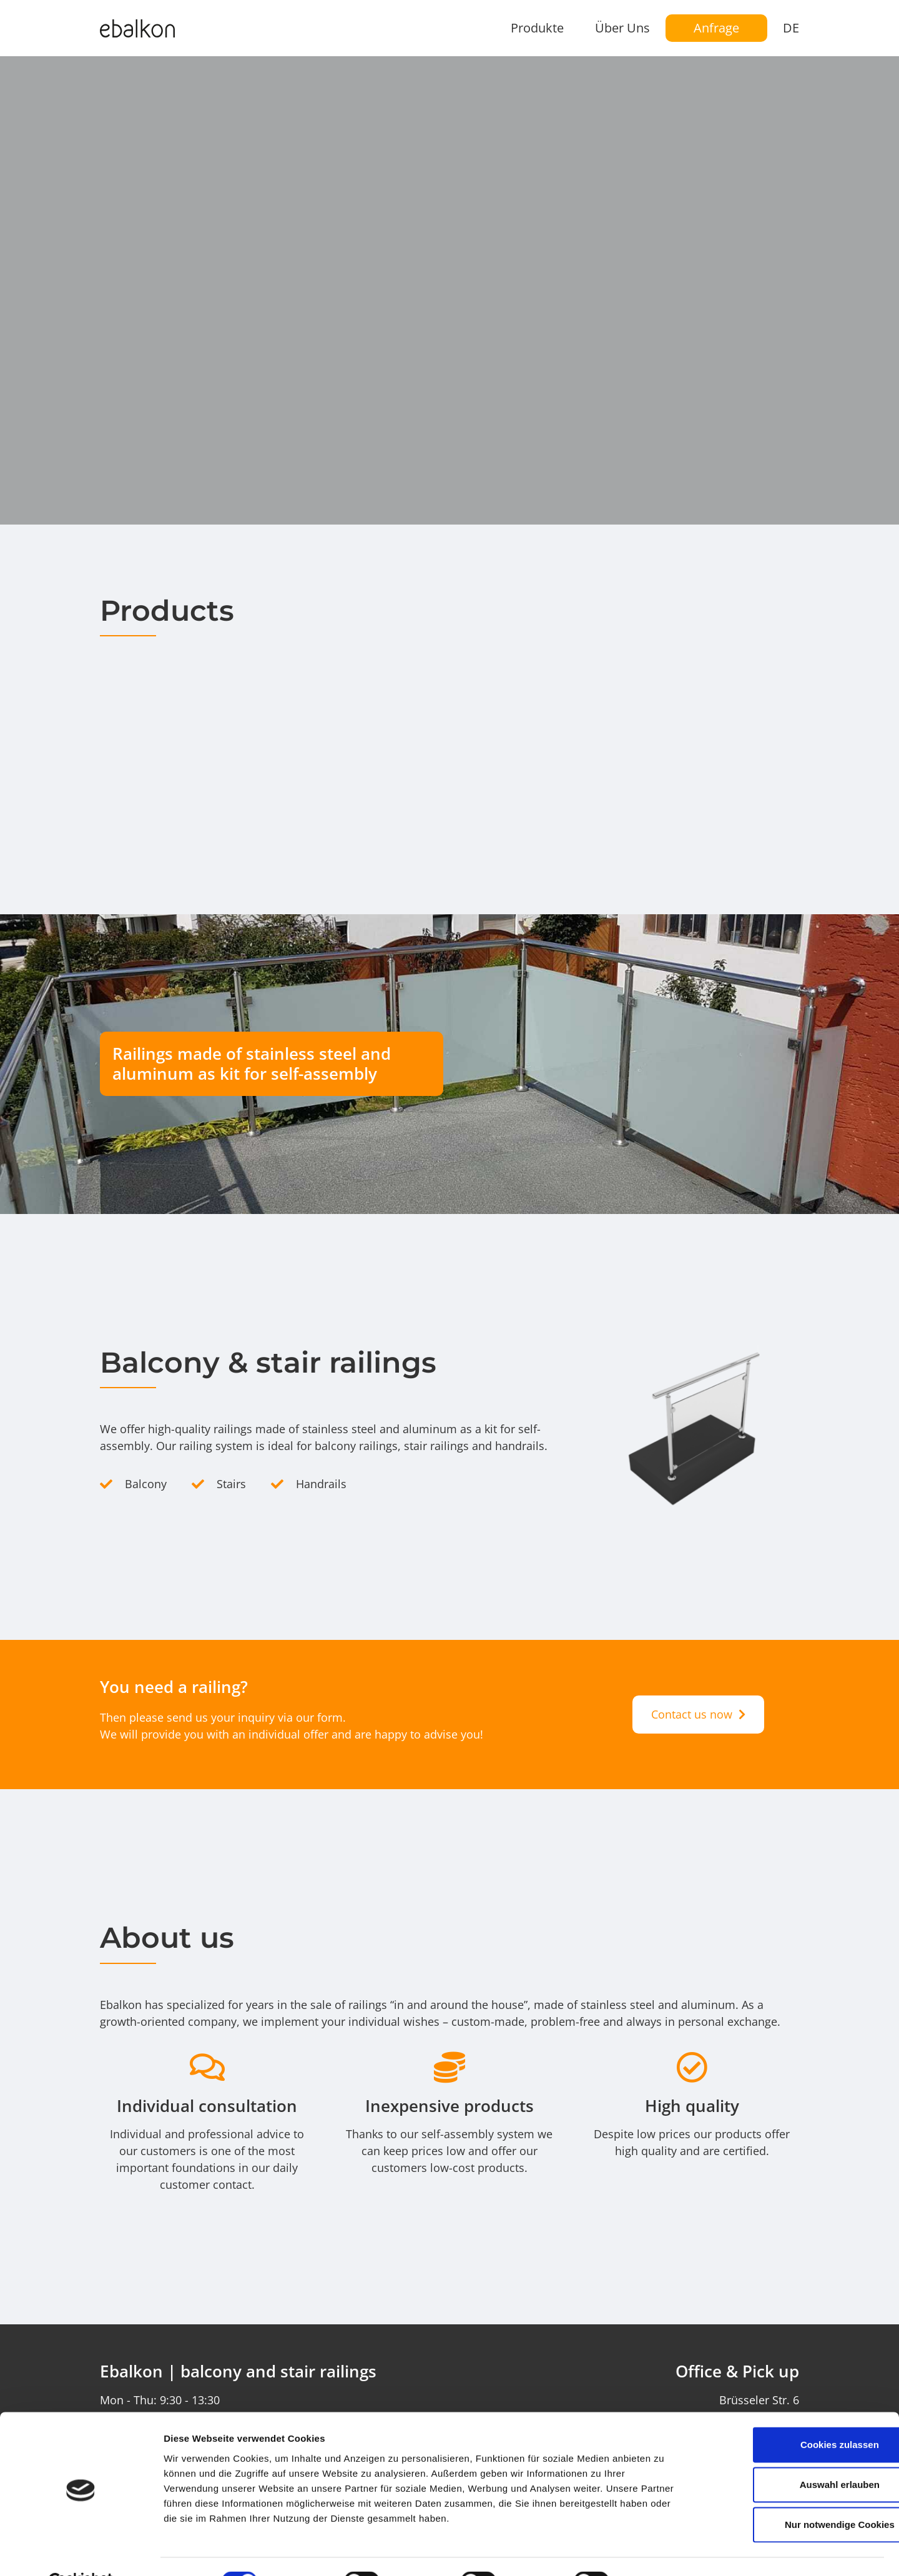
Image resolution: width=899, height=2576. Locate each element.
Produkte (537, 27)
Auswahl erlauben (795, 2454)
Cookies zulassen (794, 2414)
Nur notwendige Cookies (795, 2494)
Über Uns (622, 27)
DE (791, 27)
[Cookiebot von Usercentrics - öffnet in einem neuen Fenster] (80, 2551)
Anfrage (716, 27)
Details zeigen (663, 2551)
